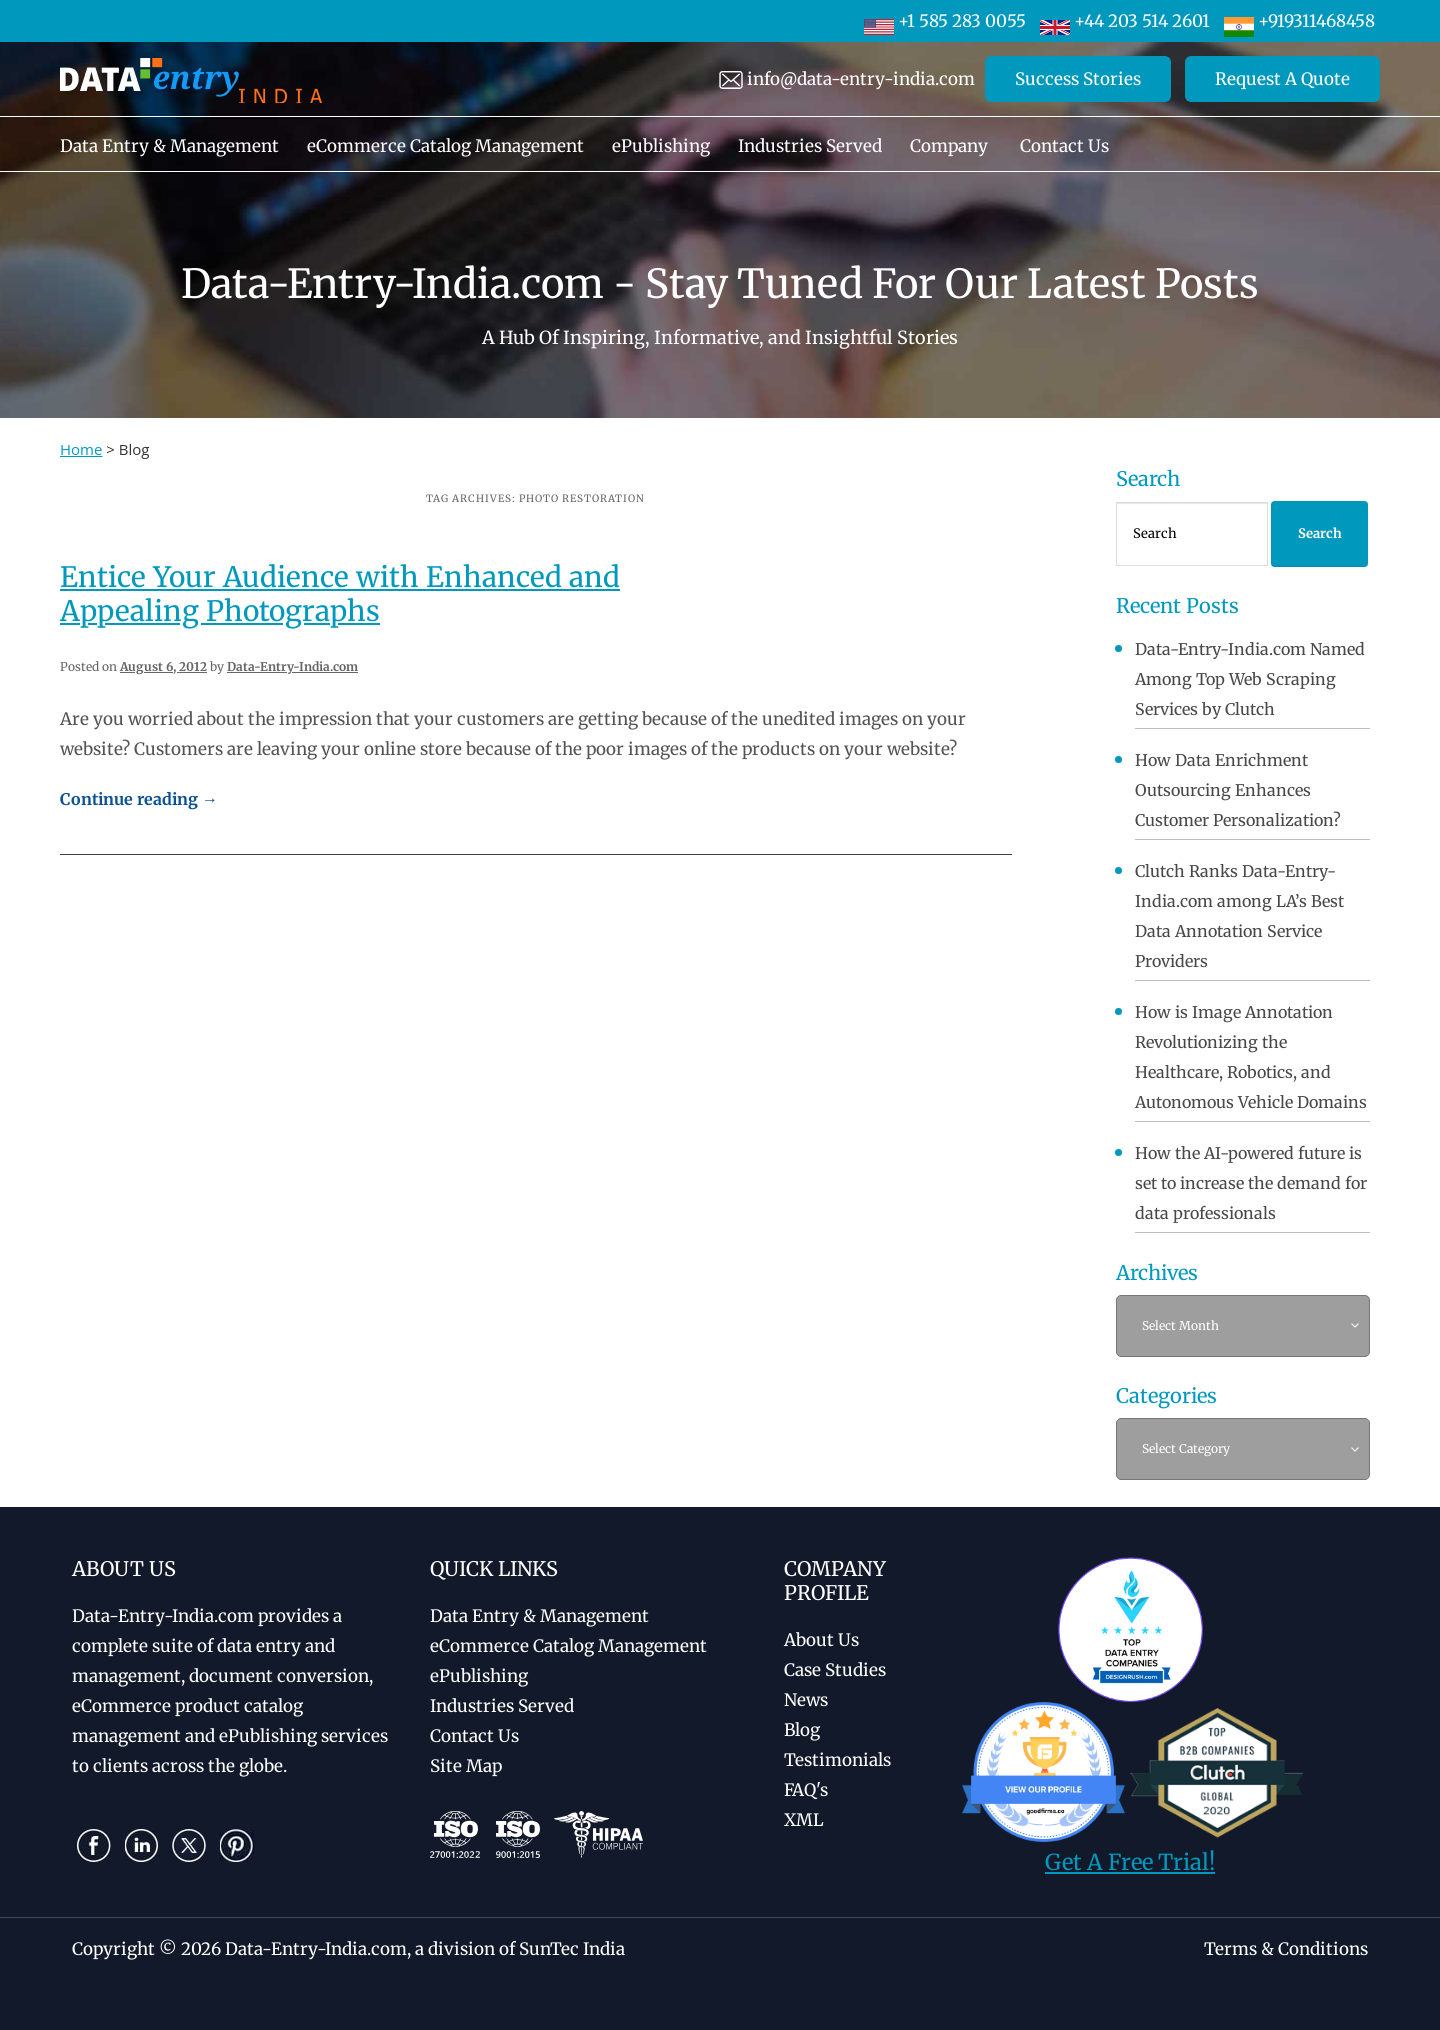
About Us (821, 1640)
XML (804, 1820)
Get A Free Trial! (1130, 1862)
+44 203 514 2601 (1125, 21)
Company (949, 146)
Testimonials (837, 1760)
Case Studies (835, 1670)
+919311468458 (1299, 21)
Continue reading (139, 799)
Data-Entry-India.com (292, 666)
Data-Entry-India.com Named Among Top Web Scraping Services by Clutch (1250, 679)
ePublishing (661, 146)
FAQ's (806, 1790)
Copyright (113, 1949)
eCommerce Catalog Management (445, 146)
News (806, 1700)
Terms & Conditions (1286, 1949)
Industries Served (810, 146)
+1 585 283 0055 (945, 21)
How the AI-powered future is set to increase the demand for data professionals (1251, 1183)
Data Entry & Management (169, 146)
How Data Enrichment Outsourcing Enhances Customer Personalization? (1238, 790)
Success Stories (1078, 79)
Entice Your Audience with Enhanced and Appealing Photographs (340, 594)
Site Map (466, 1766)
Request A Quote (1282, 79)
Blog (802, 1730)
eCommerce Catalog (568, 1646)
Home (81, 449)
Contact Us (1064, 146)
